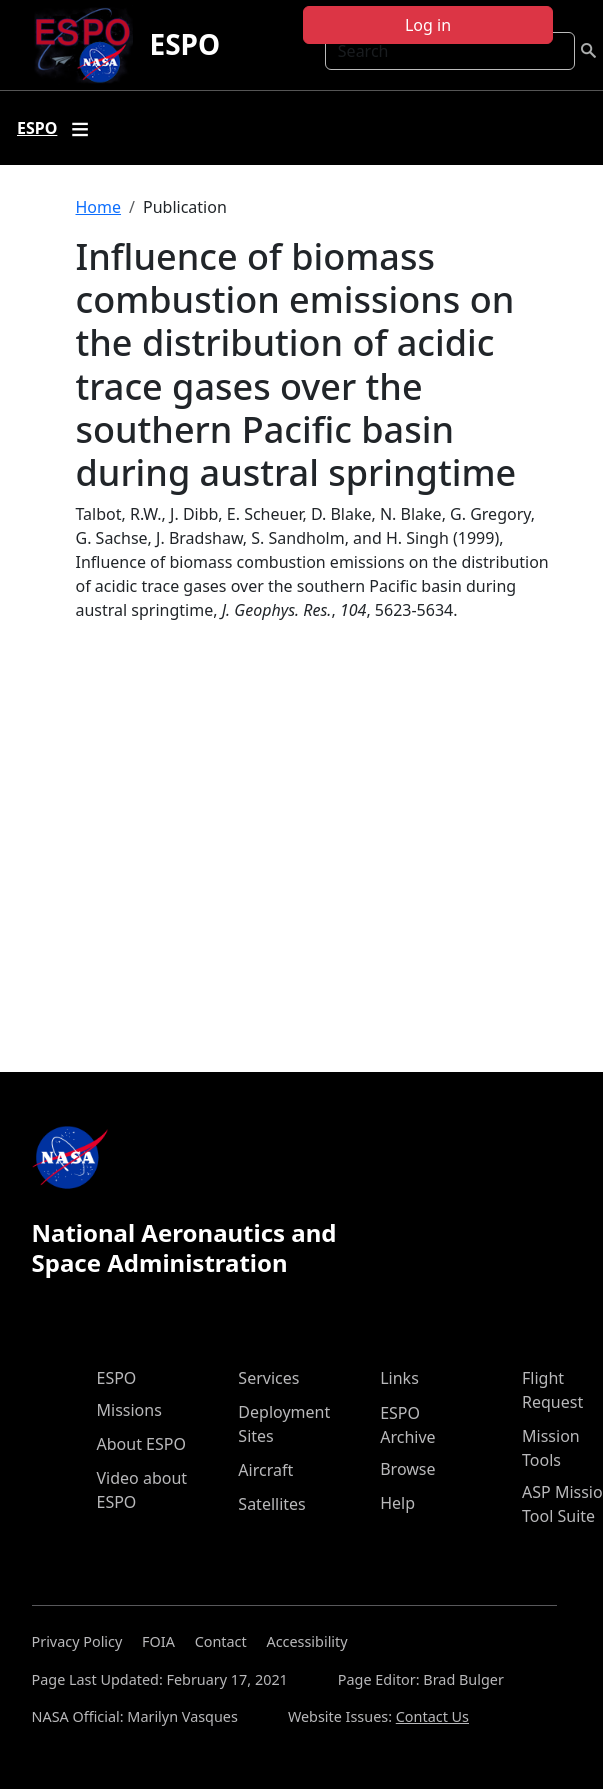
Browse (407, 1469)
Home (99, 207)
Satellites (271, 1504)
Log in (428, 25)
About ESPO (141, 1444)
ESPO (184, 44)
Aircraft (265, 1470)
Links (399, 1378)
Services (268, 1378)
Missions (129, 1410)
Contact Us (432, 1716)
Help (397, 1503)
